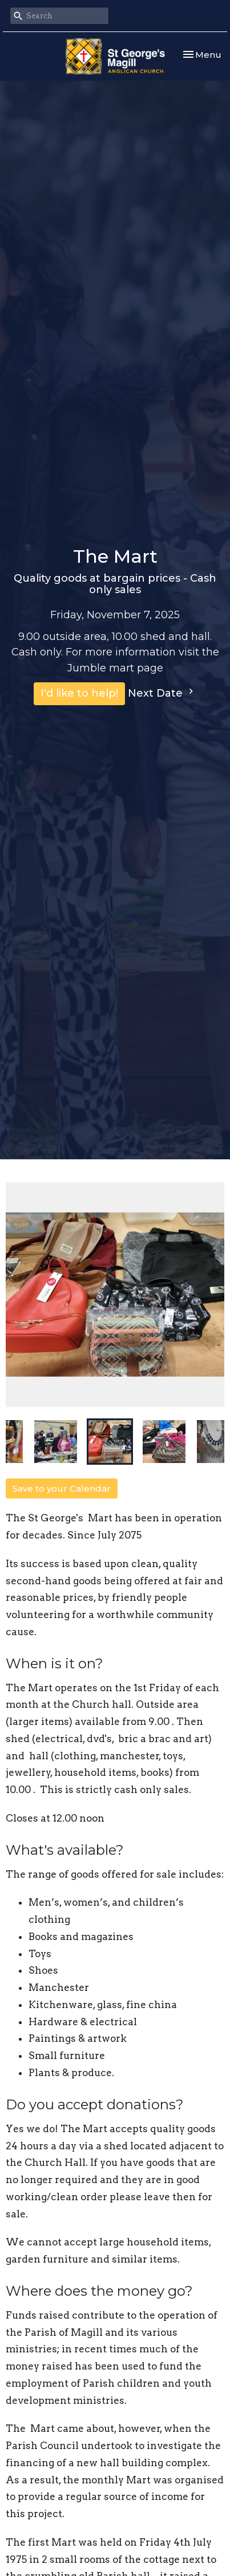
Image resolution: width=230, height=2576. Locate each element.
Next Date (162, 692)
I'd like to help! (79, 693)
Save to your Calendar (62, 1488)
